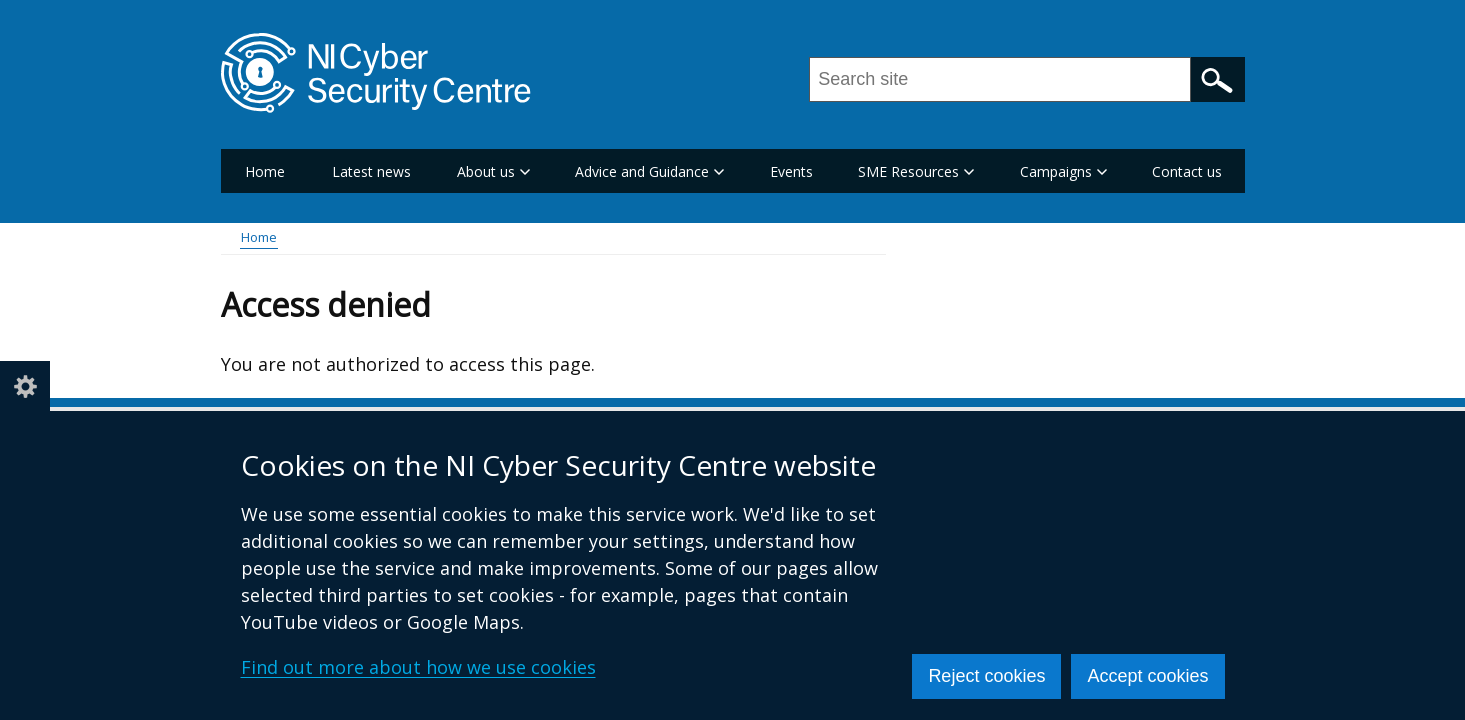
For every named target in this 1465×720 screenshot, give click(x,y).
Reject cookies (986, 676)
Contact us (1187, 171)
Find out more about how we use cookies (418, 667)
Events (791, 171)
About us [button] (493, 171)
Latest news (371, 171)
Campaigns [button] (1063, 171)
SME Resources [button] (916, 171)
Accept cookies (1147, 676)
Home (265, 171)
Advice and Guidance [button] (649, 171)
